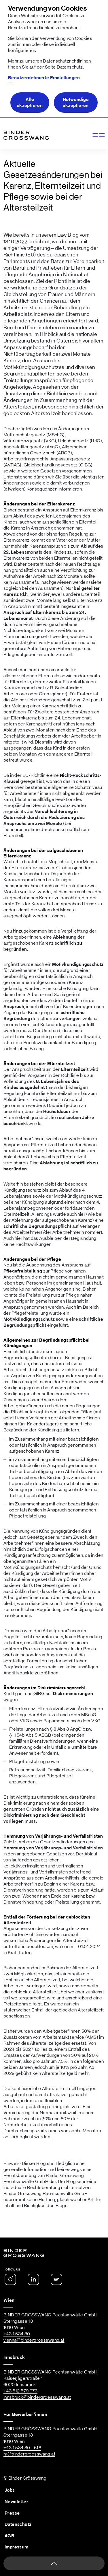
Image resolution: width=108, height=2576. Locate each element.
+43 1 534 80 (16, 2334)
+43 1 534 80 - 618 (22, 2447)
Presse (12, 2513)
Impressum (17, 2547)
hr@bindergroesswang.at (29, 2454)
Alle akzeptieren (30, 102)
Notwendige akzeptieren (76, 102)
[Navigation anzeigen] (98, 135)
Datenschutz (70, 67)
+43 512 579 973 (20, 2391)
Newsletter (16, 2501)
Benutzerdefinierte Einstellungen (44, 77)
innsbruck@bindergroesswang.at (37, 2397)
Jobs (10, 2490)
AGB (9, 2536)
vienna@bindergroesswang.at (34, 2340)
